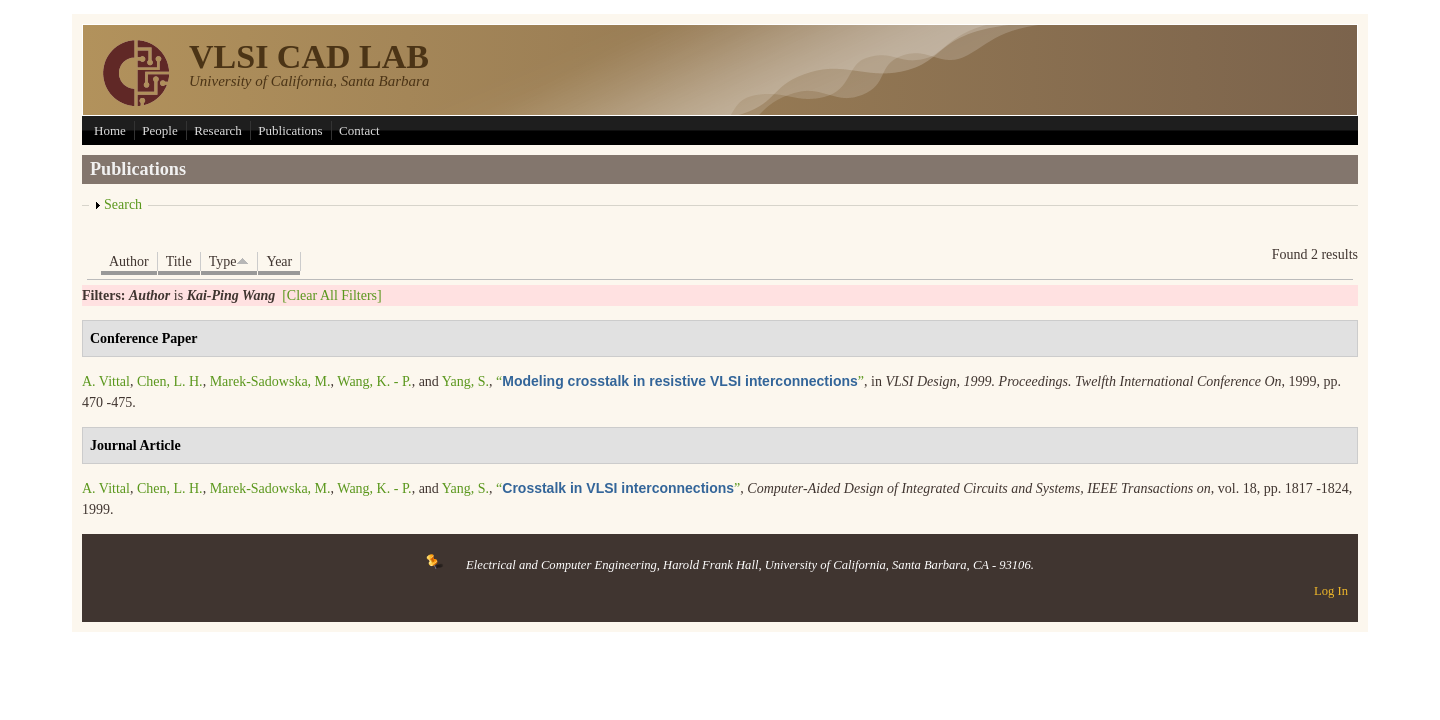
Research (218, 130)
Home (110, 130)
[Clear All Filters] (332, 295)
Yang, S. (465, 381)
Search (123, 204)
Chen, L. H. (170, 381)
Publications (290, 130)
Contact (359, 130)
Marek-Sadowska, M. (270, 381)
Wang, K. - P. (374, 381)
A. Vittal (106, 381)
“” (680, 381)
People (159, 130)
